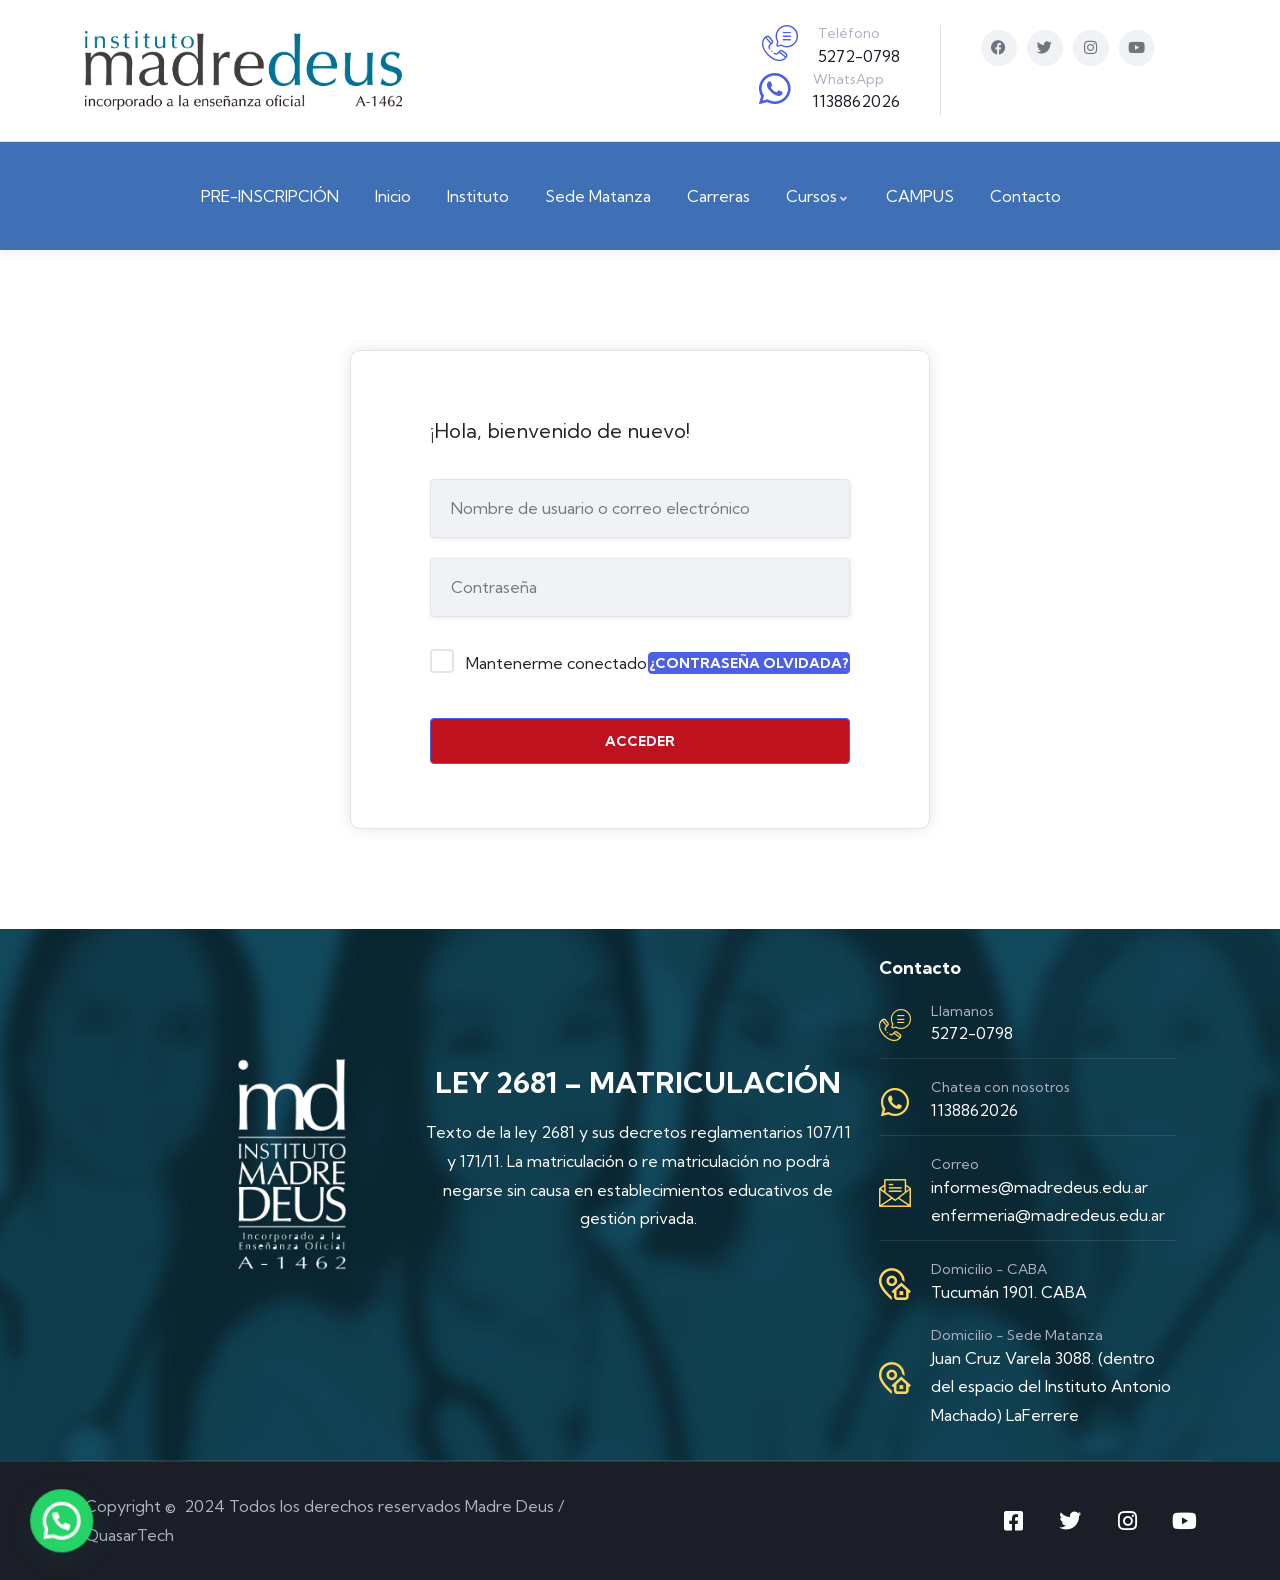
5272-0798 (859, 56)
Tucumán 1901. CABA (1009, 1292)
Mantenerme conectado (556, 663)
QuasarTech (129, 1535)
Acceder (640, 741)
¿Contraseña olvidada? (749, 663)
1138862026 (856, 101)
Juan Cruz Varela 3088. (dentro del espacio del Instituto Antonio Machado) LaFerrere (1051, 1387)
